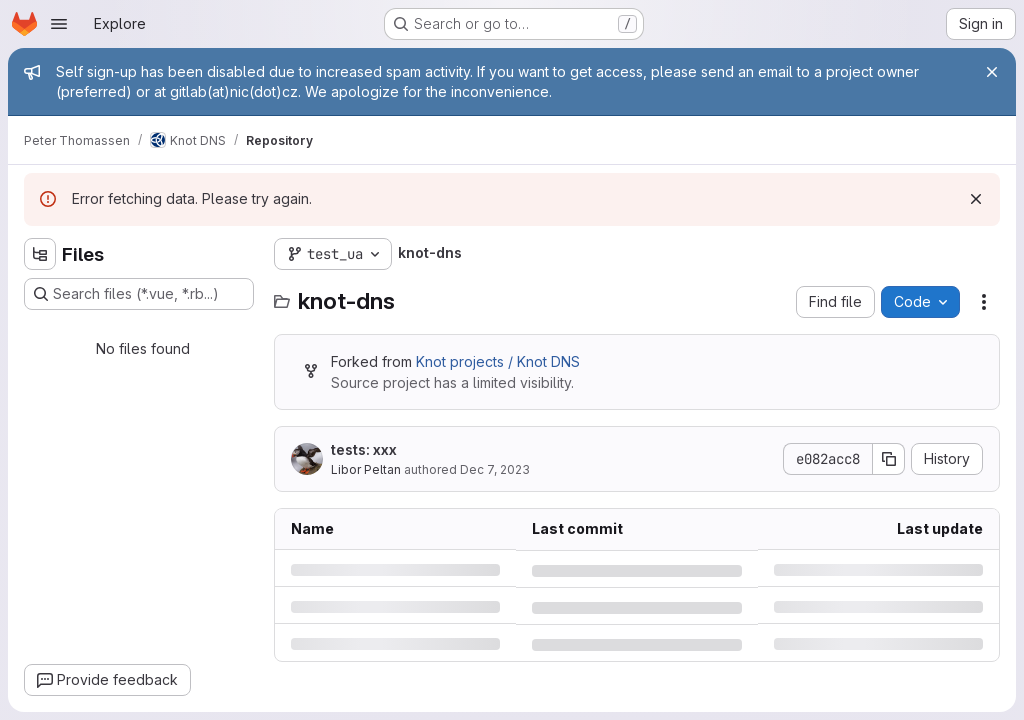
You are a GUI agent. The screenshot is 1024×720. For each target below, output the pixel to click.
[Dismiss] (976, 199)
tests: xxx (364, 449)
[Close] (992, 72)
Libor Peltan (366, 469)
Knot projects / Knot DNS (498, 361)
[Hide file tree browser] (40, 254)
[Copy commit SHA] (889, 459)
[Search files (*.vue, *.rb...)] (139, 294)
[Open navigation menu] (59, 24)
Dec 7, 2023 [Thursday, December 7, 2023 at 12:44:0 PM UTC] (495, 469)
